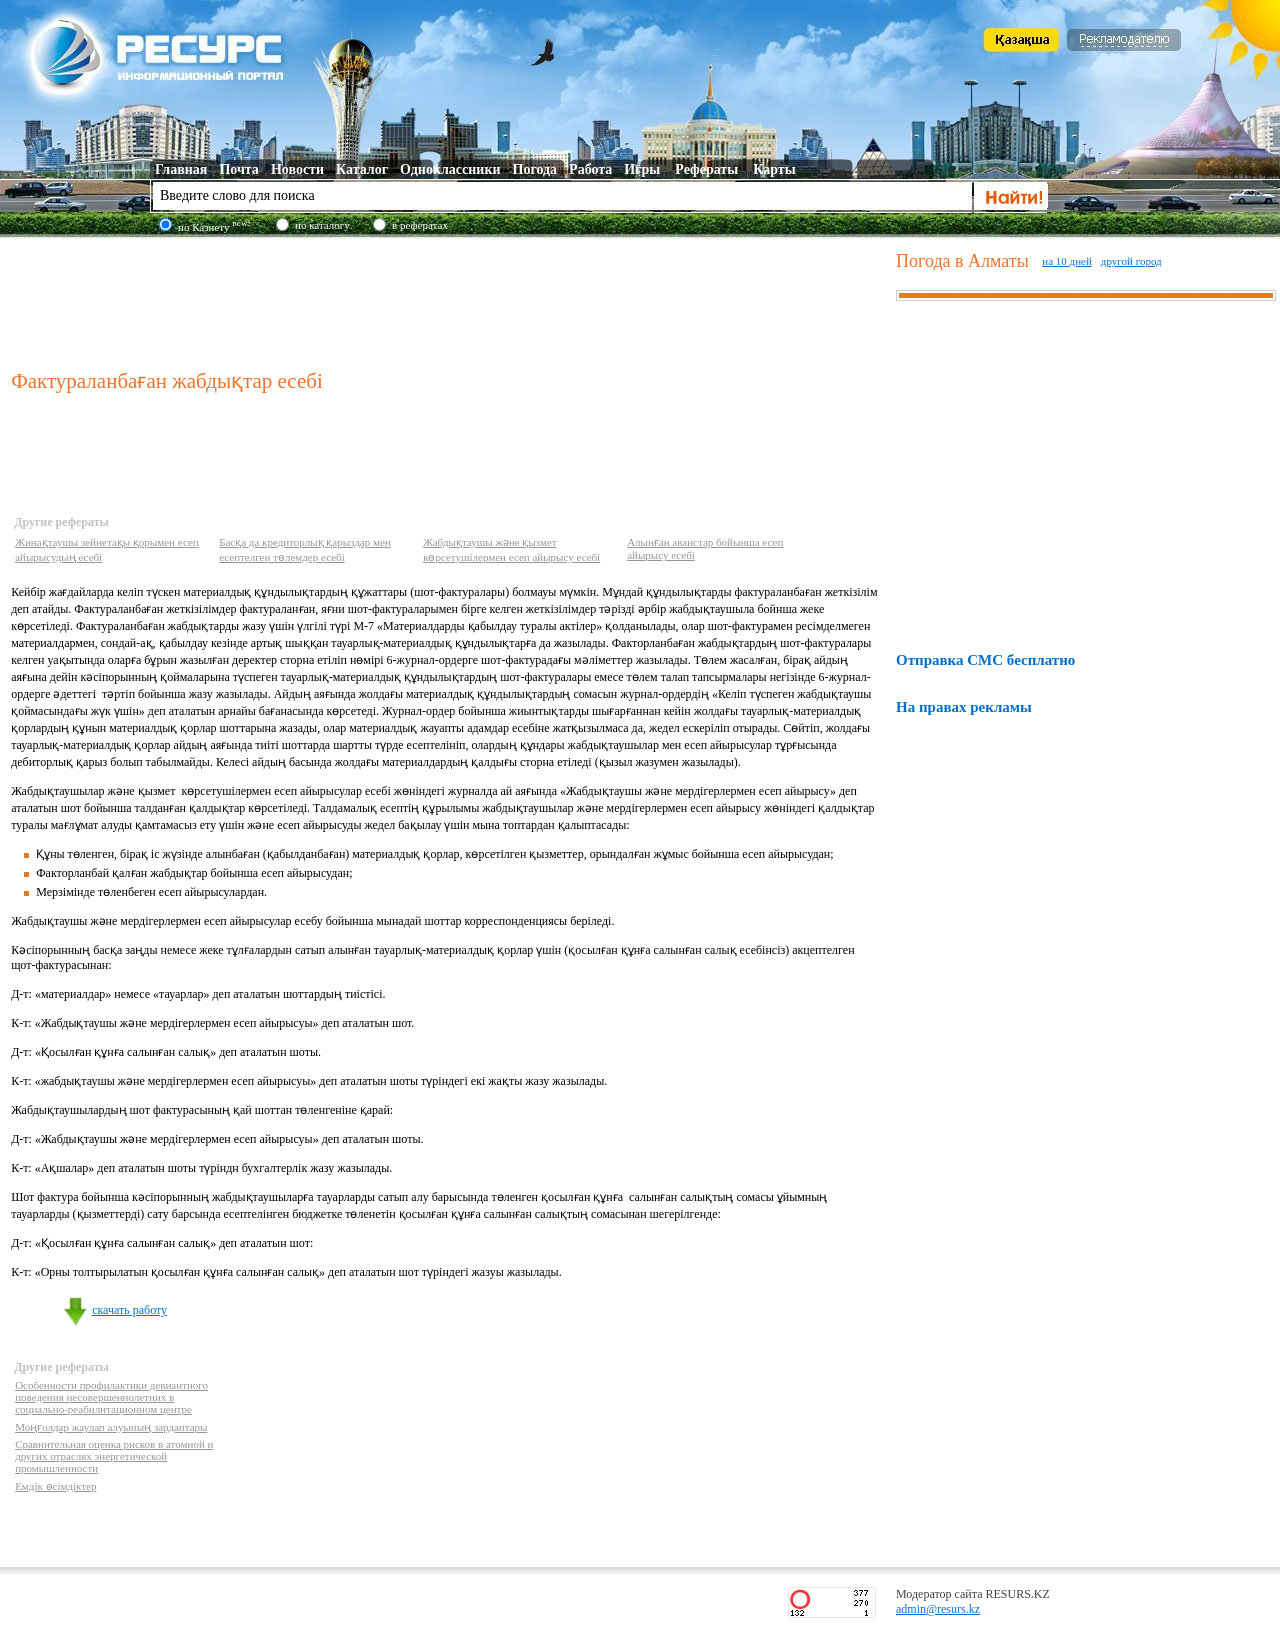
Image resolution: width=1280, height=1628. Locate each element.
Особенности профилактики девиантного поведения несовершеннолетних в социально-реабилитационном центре (111, 1397)
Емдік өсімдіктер (55, 1486)
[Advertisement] (449, 299)
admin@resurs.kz (938, 1609)
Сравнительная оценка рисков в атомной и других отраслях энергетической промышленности (114, 1456)
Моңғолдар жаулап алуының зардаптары (111, 1427)
